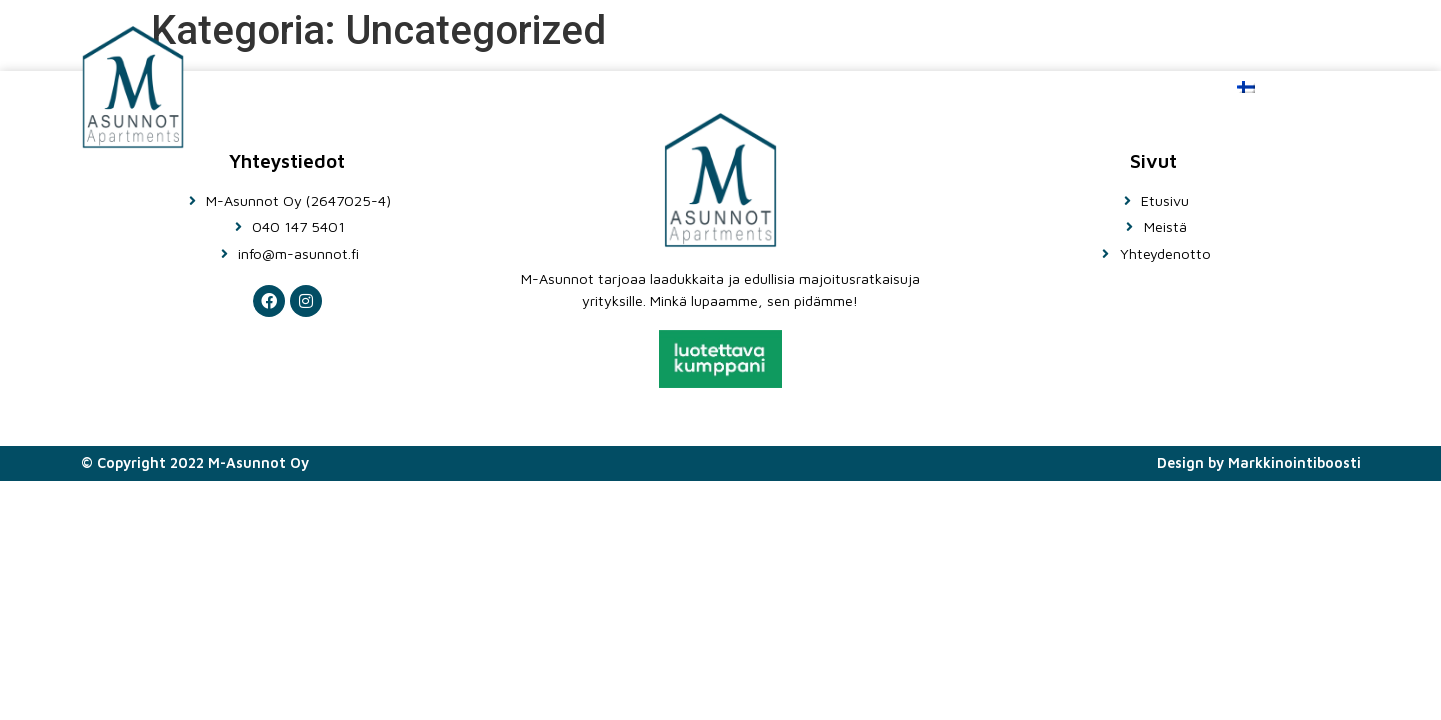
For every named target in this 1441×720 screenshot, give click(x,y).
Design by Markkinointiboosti (1259, 462)
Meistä (927, 86)
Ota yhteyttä (1096, 86)
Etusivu (788, 86)
